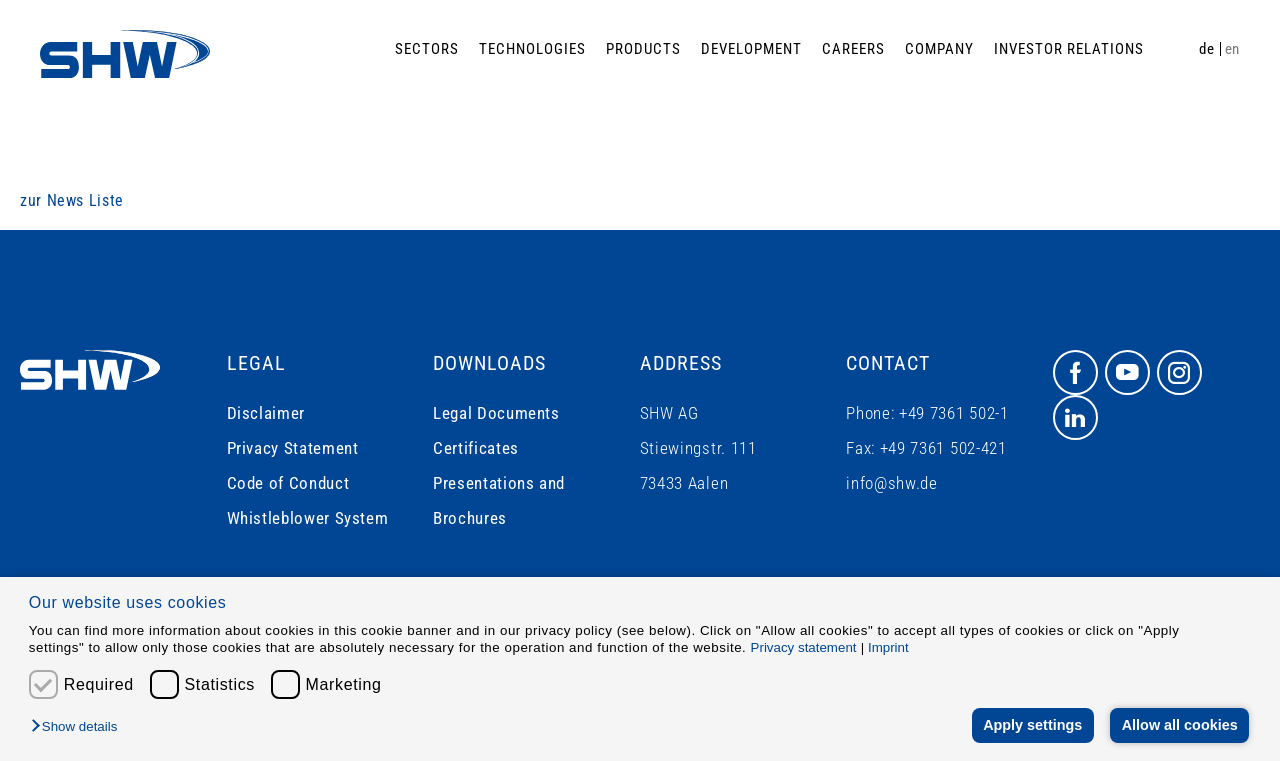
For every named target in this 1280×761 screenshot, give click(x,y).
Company (939, 49)
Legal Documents (496, 413)
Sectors (427, 49)
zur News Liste (72, 200)
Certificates (476, 448)
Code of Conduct (288, 483)
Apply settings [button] (1032, 725)
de (1206, 49)
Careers (853, 49)
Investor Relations (1069, 49)
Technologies (532, 49)
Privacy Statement (293, 448)
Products (643, 49)
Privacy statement (804, 647)
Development (751, 49)
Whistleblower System (308, 518)
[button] (79, 727)
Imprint (888, 647)
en (1232, 49)
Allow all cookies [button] (1180, 725)
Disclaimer (266, 413)
